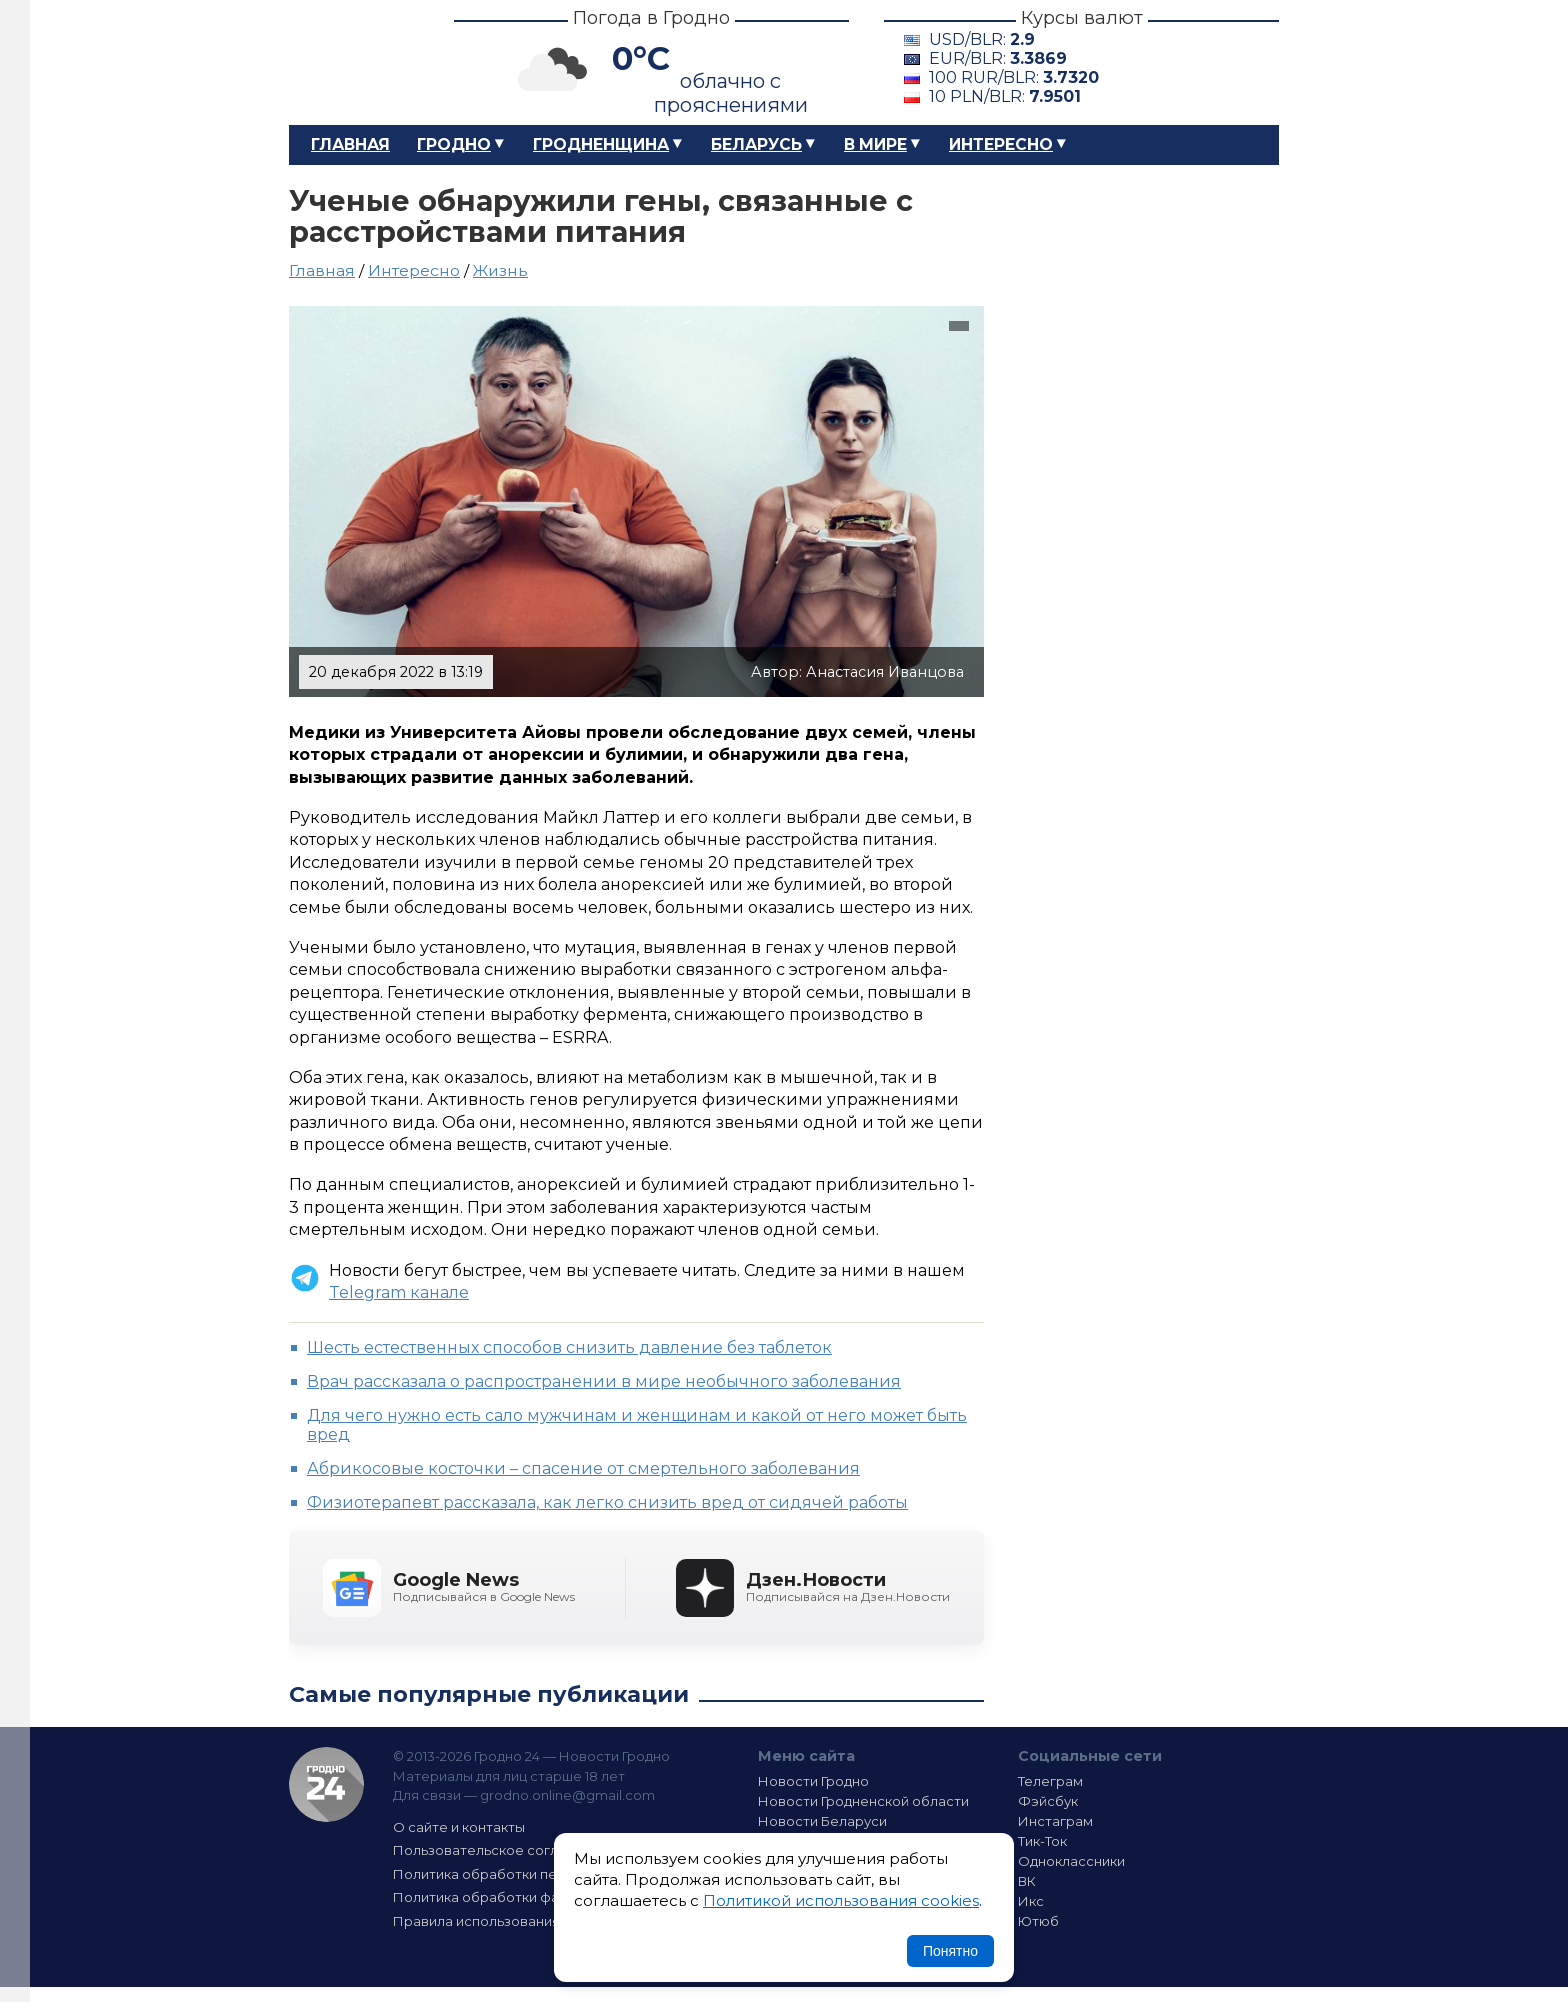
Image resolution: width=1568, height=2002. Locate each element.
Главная (350, 144)
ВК (1027, 1881)
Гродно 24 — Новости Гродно (326, 1784)
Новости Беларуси (822, 1821)
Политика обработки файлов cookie (517, 1897)
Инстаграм (1055, 1821)
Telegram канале (399, 1292)
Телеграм (1050, 1781)
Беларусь (756, 144)
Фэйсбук (1048, 1801)
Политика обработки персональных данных (542, 1874)
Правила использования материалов (520, 1921)
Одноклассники (1071, 1861)
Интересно (1001, 144)
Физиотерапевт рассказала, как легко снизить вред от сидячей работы (607, 1502)
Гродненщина (601, 144)
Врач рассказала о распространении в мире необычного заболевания (604, 1381)
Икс (1031, 1901)
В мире (875, 144)
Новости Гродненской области (863, 1801)
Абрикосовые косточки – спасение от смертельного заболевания (583, 1468)
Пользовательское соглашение (502, 1850)
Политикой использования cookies (841, 1900)
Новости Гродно (813, 1781)
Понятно (950, 1951)
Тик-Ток (1042, 1841)
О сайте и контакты (459, 1827)
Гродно (454, 144)
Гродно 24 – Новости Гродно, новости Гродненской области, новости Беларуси (354, 62)
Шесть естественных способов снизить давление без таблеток (569, 1347)
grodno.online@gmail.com (567, 1795)
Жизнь (500, 270)
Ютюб (1038, 1921)
